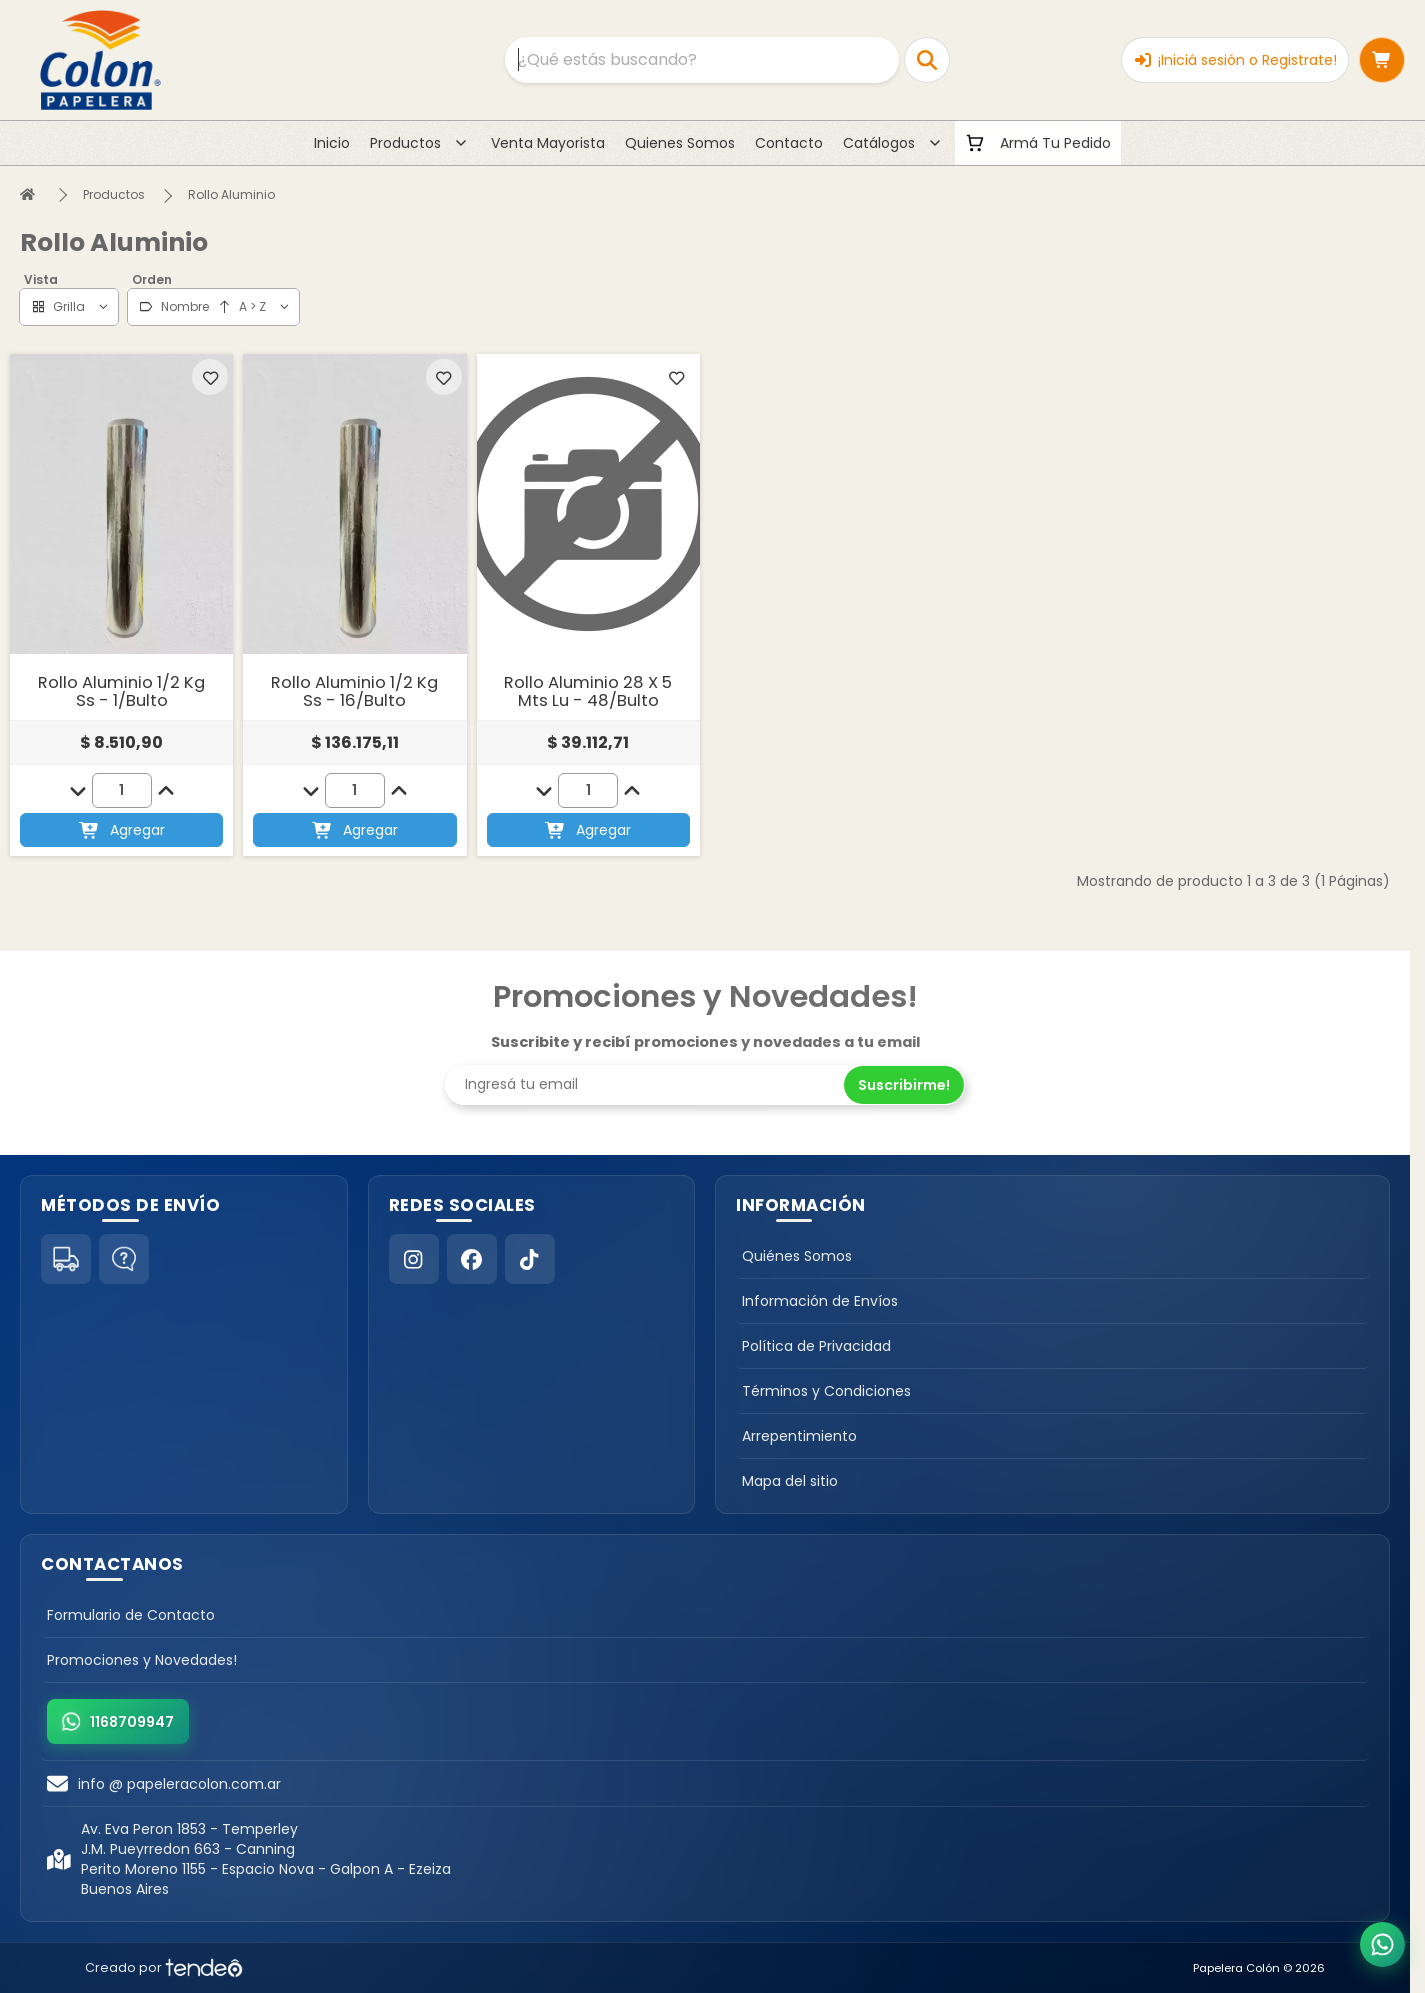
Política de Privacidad (816, 1346)
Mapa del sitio (790, 1481)
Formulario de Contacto (131, 1615)
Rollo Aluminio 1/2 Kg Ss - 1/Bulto (121, 691)
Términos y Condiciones (826, 1391)
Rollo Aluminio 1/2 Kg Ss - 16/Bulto (354, 691)
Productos (114, 194)
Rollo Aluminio (231, 194)
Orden (152, 279)
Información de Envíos (820, 1301)
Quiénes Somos (797, 1256)
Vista (41, 279)
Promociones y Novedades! (142, 1660)
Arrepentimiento (799, 1436)
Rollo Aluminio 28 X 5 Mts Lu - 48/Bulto (588, 691)
